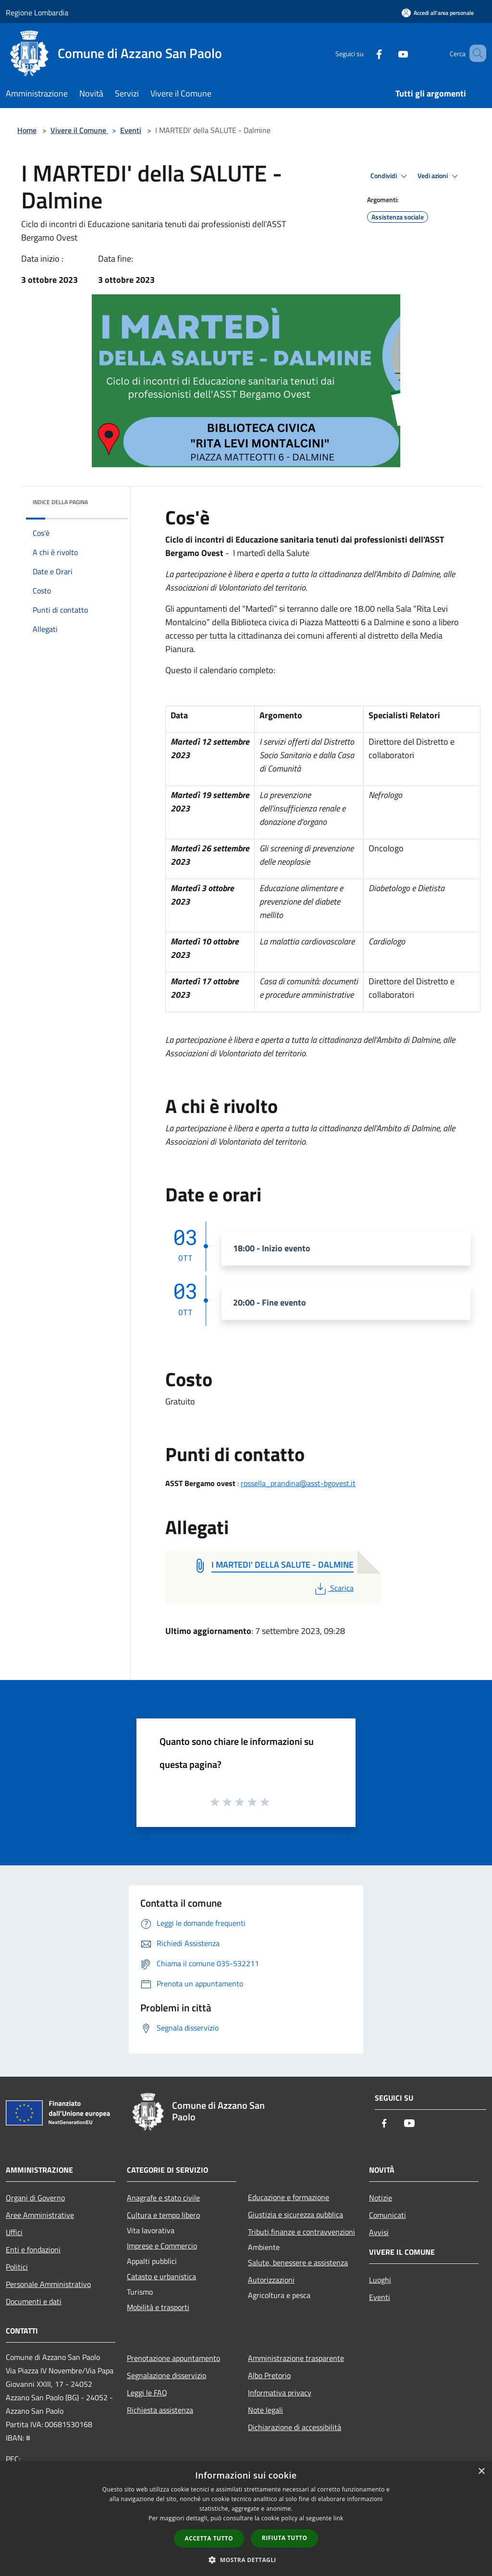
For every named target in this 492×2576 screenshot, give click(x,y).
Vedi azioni (439, 176)
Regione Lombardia (37, 12)
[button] (246, 2559)
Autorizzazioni (271, 2280)
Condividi (390, 176)
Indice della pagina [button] (60, 502)
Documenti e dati (34, 2301)
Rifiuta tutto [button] (285, 2538)
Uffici (14, 2232)
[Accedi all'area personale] (437, 12)
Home (27, 130)
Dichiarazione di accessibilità (294, 2427)
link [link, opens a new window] (338, 2518)
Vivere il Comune (79, 130)
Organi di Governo (35, 2197)
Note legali (265, 2410)
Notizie (380, 2197)
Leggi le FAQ (147, 2392)
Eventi (130, 130)
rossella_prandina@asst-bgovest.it (298, 1483)
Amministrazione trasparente (296, 2358)
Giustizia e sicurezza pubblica (295, 2214)
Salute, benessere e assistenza (298, 2262)
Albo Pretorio (269, 2375)
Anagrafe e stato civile (163, 2197)
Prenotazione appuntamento (173, 2358)
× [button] (481, 2471)
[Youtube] (389, 53)
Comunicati (387, 2215)
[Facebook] (365, 53)
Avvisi (379, 2232)
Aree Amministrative (40, 2215)
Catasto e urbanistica (161, 2276)
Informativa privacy (279, 2392)
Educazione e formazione (288, 2197)
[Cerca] (474, 53)
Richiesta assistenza (160, 2410)
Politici (17, 2267)
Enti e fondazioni (33, 2249)
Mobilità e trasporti (158, 2307)
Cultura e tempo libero (163, 2215)
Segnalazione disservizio (166, 2375)
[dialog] (246, 2518)
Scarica (333, 1588)
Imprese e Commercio (162, 2245)
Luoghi (380, 2280)
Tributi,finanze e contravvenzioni (301, 2231)
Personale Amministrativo (48, 2284)
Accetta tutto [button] (209, 2538)
